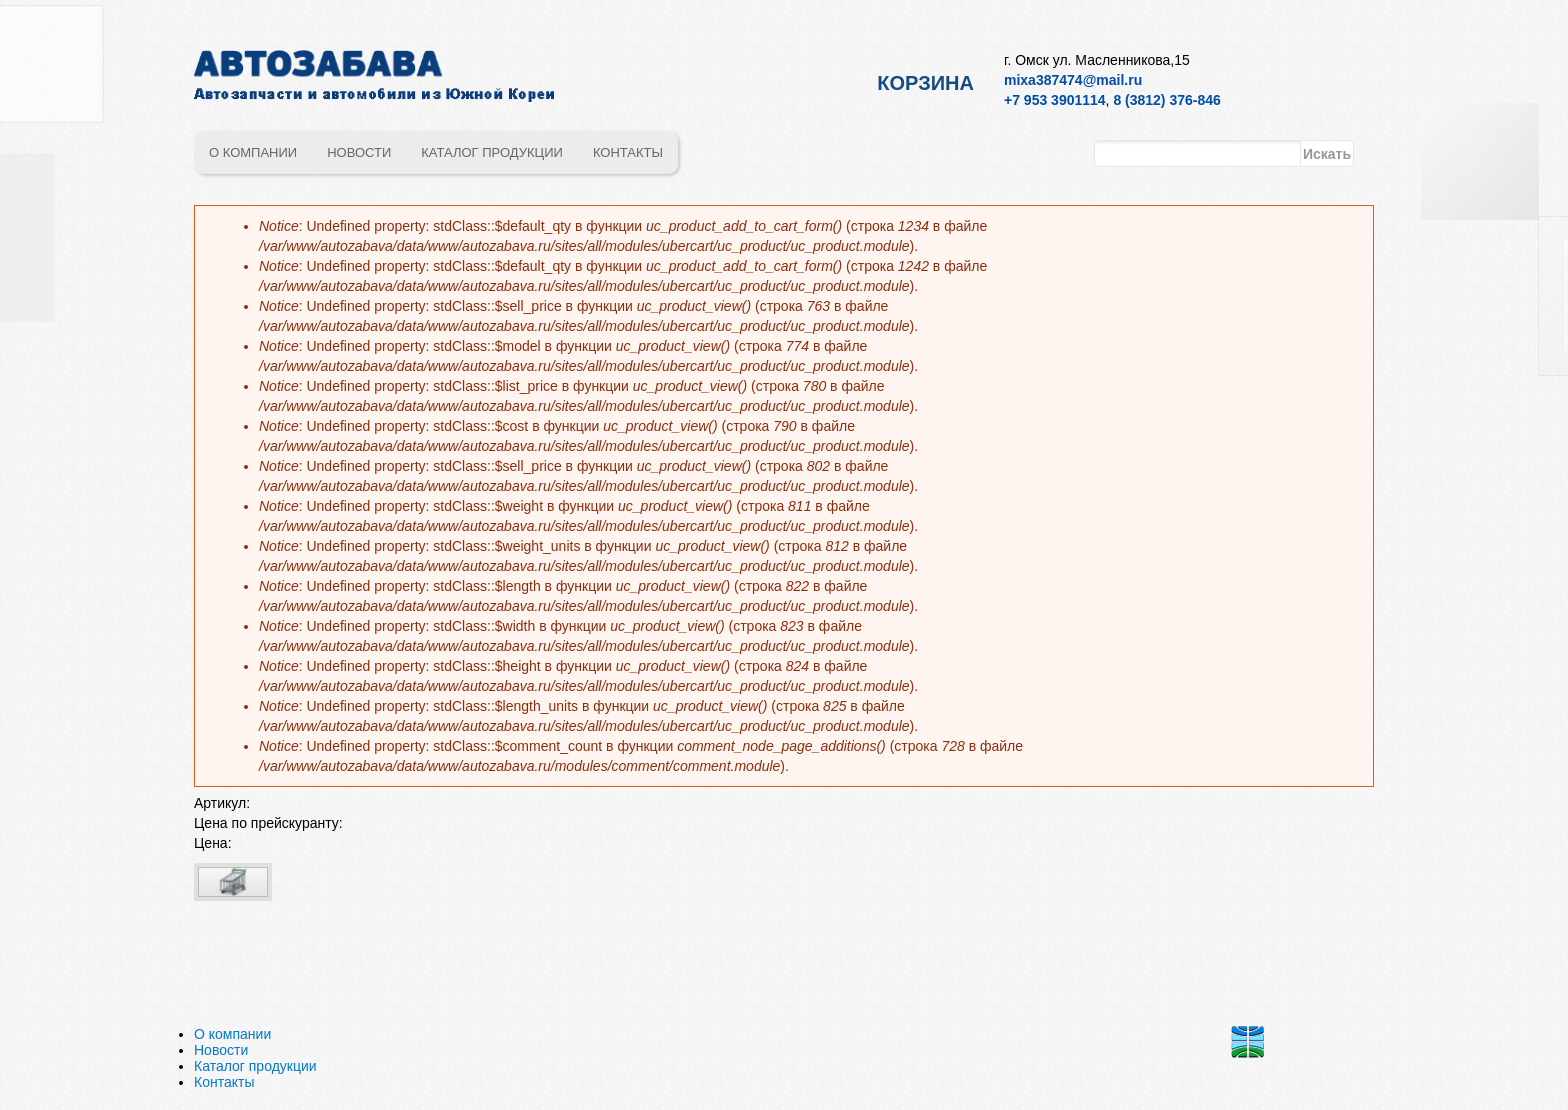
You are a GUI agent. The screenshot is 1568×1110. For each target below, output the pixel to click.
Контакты (628, 152)
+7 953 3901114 (1055, 100)
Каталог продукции (492, 152)
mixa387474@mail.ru (1073, 80)
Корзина (925, 83)
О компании (253, 152)
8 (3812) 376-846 (1166, 100)
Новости (359, 152)
